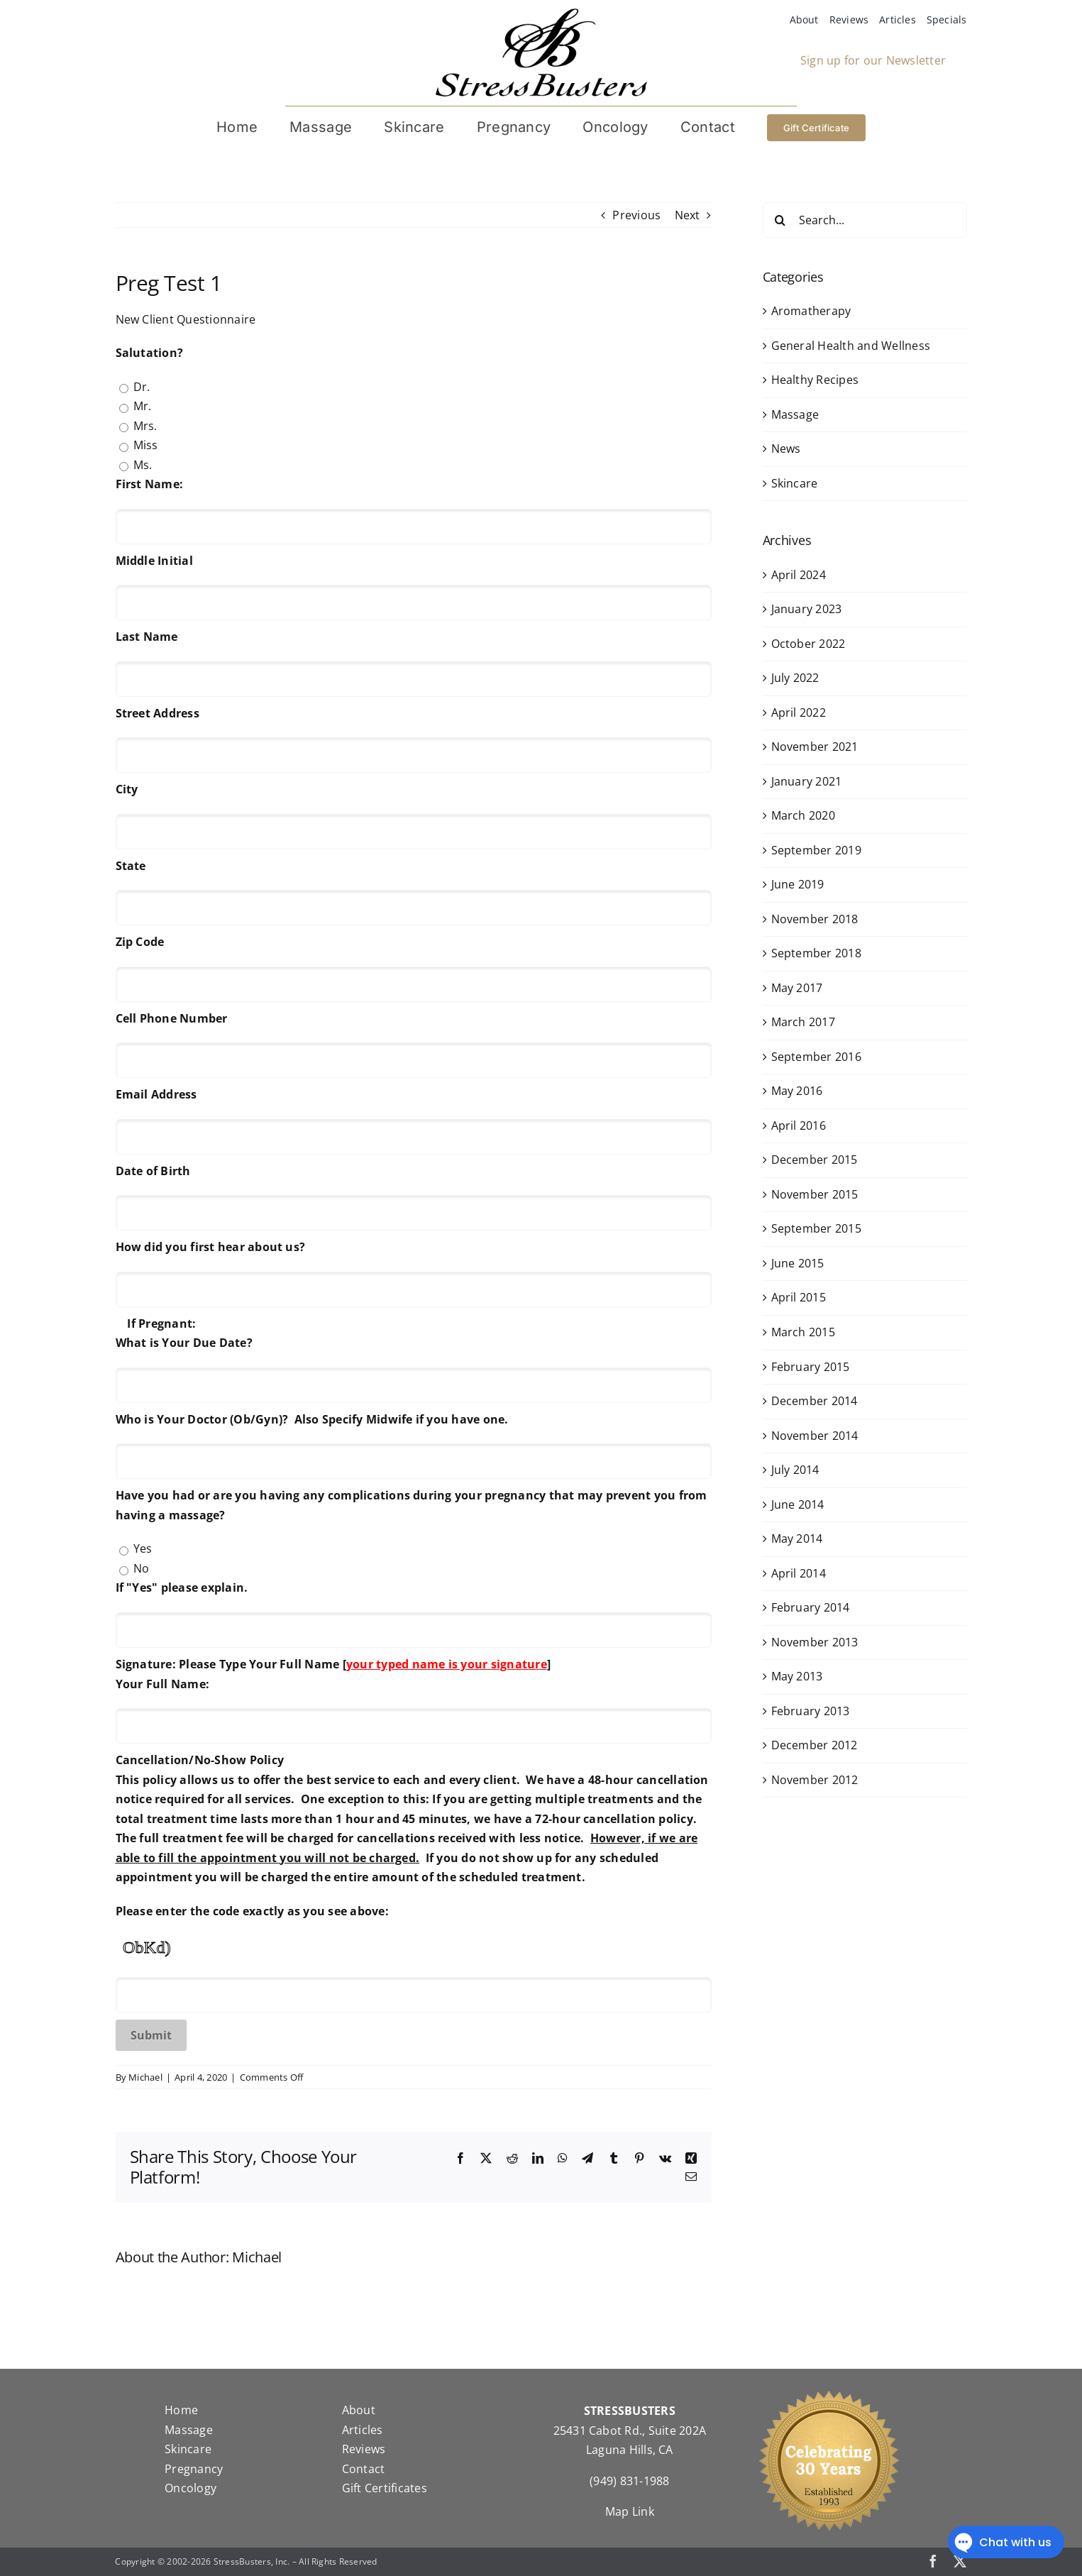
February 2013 (810, 1711)
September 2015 (816, 1228)
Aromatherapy (811, 311)
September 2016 (816, 1056)
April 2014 (798, 1573)
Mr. (142, 406)
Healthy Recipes (815, 379)
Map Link (629, 2511)
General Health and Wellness (850, 345)
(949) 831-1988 (629, 2481)
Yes (143, 1548)
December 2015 (814, 1159)
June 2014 (797, 1504)
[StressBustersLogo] (541, 13)
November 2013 (815, 1642)
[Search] (780, 220)
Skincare (794, 483)
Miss (145, 445)
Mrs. (145, 426)
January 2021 (806, 781)
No (141, 1568)
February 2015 (810, 1367)
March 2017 (803, 1022)
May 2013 (797, 1676)
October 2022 (808, 643)
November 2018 (815, 919)
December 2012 (814, 1745)
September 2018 (816, 953)
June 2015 (797, 1263)
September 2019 (816, 850)
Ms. (143, 465)
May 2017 (797, 988)
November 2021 (815, 746)
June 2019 (797, 884)
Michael (145, 2077)
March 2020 (803, 815)
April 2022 (798, 712)
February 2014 (810, 1607)
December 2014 (814, 1401)
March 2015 (803, 1332)
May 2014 (797, 1538)
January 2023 (806, 609)
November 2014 (815, 1435)
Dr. (141, 387)
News (786, 448)
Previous (636, 215)
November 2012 (815, 1780)
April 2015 (798, 1297)
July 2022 (795, 678)
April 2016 (798, 1125)
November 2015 (815, 1194)
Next (687, 215)
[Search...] (865, 220)
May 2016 (797, 1091)
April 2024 (798, 575)
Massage (795, 414)
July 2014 (795, 1469)
